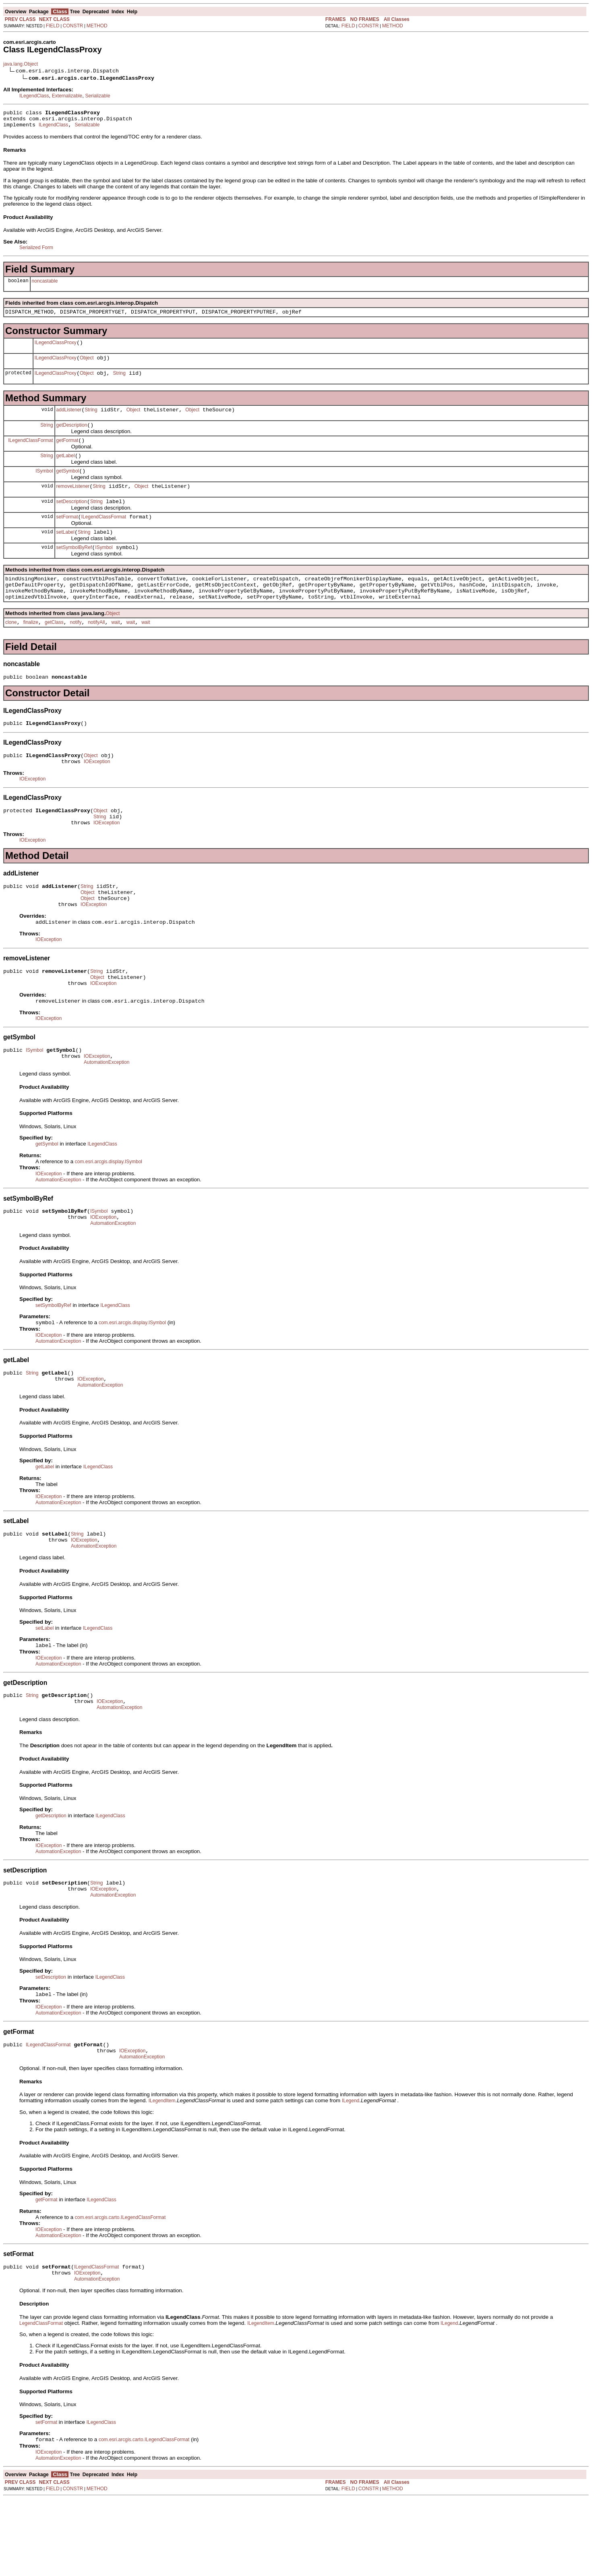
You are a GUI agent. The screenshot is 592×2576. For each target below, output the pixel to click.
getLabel (65, 469)
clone (11, 649)
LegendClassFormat (41, 2400)
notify (76, 649)
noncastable (45, 284)
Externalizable (67, 96)
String (119, 381)
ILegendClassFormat (30, 452)
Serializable (97, 96)
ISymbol (44, 485)
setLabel (65, 551)
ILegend (350, 2173)
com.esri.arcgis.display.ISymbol (108, 1210)
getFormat (67, 452)
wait (115, 649)
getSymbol (67, 485)
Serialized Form (36, 251)
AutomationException (106, 1111)
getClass (54, 649)
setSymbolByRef (74, 568)
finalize (30, 649)
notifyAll (96, 649)
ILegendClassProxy (56, 348)
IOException (97, 793)
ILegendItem (162, 2173)
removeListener (73, 502)
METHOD (97, 26)
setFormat (67, 535)
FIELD (53, 26)
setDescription (71, 518)
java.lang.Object (20, 64)
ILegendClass (34, 96)
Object (87, 365)
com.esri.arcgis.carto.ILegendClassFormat (120, 2290)
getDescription (71, 436)
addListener (69, 419)
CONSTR (73, 26)
